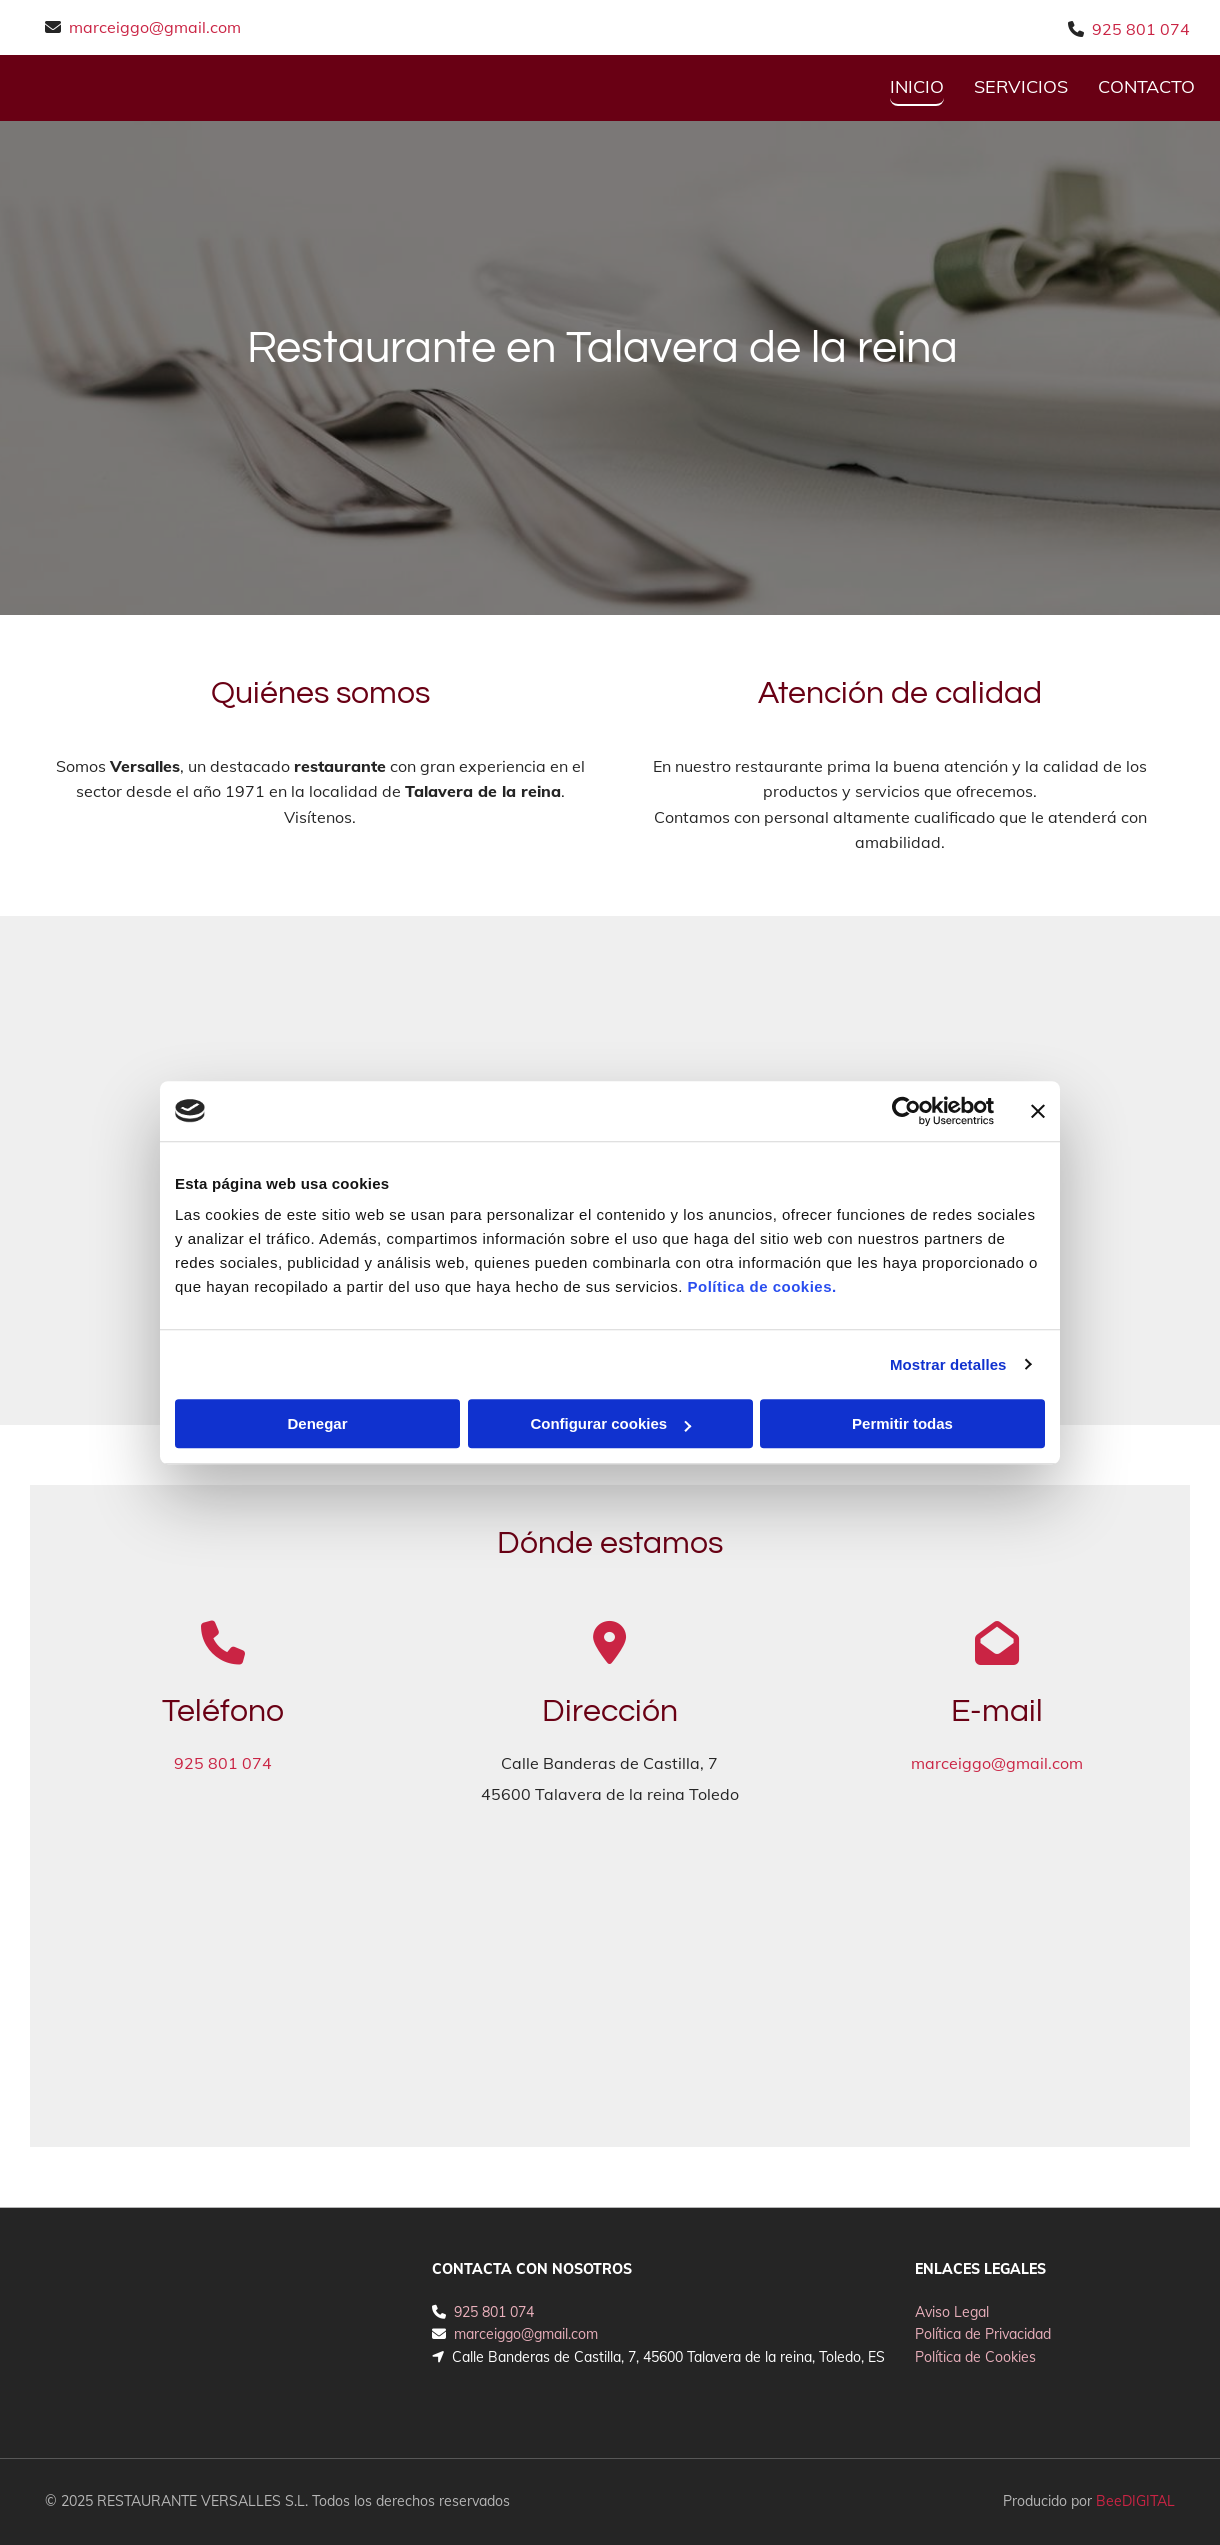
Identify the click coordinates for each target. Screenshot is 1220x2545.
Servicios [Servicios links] (1021, 86)
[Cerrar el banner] (1038, 1111)
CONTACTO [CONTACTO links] (1146, 86)
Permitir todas (902, 1423)
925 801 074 (1141, 29)
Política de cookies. (761, 1286)
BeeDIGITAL (1135, 2501)
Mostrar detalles (948, 1364)
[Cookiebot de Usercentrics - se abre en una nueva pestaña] (906, 1111)
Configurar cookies (610, 1423)
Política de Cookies (975, 2357)
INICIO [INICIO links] (917, 86)
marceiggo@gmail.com (155, 27)
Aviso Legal (952, 2312)
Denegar (317, 1423)
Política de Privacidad (983, 2334)
